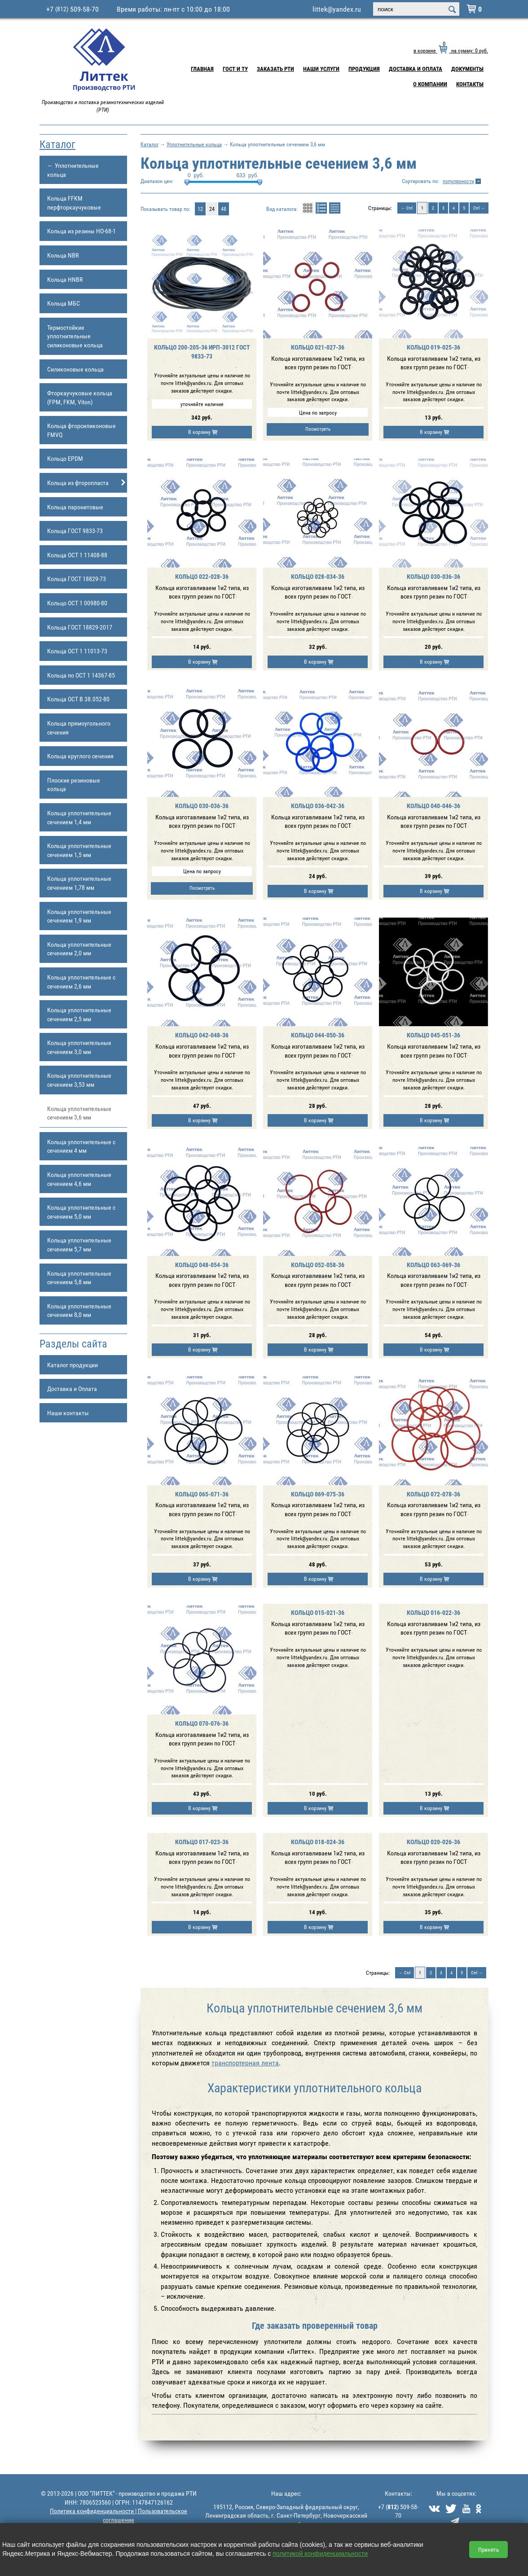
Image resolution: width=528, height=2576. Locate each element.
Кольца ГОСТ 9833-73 (75, 530)
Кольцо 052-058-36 (317, 1264)
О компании (430, 84)
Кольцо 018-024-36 (317, 1841)
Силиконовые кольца (75, 369)
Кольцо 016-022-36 (433, 1612)
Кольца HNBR (65, 279)
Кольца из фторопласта (87, 483)
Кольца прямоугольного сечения (78, 727)
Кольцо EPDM (65, 458)
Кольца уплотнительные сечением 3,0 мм (79, 1047)
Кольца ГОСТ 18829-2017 (79, 627)
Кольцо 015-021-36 (317, 1612)
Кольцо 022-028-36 (202, 576)
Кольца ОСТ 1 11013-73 (77, 651)
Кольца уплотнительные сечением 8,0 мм (79, 1310)
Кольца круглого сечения (80, 756)
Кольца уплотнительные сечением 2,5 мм (79, 1014)
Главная (202, 69)
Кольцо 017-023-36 (202, 1841)
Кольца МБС (63, 303)
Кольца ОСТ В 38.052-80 (78, 699)
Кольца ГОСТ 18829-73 (76, 578)
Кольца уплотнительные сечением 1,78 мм (79, 883)
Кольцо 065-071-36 (202, 1494)
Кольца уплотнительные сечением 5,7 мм (79, 1244)
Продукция (364, 69)
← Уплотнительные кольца (73, 170)
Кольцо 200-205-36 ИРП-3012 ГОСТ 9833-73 (202, 351)
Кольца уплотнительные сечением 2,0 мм (79, 949)
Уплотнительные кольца (194, 144)
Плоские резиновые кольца (73, 784)
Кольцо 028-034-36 (317, 576)
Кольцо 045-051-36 (433, 1035)
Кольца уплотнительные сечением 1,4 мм (79, 817)
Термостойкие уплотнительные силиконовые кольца (75, 336)
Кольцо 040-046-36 (433, 805)
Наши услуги (321, 69)
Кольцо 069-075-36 (317, 1494)
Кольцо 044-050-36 (317, 1035)
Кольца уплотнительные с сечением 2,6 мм (81, 981)
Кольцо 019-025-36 (433, 347)
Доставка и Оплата (415, 69)
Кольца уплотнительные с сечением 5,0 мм (81, 1211)
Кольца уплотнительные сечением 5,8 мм (79, 1277)
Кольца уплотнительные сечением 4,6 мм (79, 1179)
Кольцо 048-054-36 (202, 1264)
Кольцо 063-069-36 (433, 1264)
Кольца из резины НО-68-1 (81, 231)
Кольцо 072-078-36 (433, 1494)
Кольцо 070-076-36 (202, 1723)
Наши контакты (68, 1412)
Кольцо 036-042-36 (317, 805)
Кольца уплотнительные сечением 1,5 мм (79, 850)
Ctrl (409, 208)
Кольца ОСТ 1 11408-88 (77, 555)
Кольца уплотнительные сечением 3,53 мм (79, 1080)
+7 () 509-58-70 (398, 2511)
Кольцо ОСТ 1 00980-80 (77, 603)
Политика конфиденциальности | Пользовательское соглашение (118, 2515)
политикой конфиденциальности (320, 2553)
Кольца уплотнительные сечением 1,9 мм (79, 916)
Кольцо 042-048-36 (202, 1035)
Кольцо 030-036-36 (433, 576)
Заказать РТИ (275, 69)
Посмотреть (317, 428)
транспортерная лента (245, 2063)
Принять (488, 2549)
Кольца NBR (63, 255)
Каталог (57, 144)
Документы (467, 69)
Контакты (470, 84)
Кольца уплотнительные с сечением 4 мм (81, 1146)
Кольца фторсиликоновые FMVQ (81, 430)
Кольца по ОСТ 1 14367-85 (81, 675)
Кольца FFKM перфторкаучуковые (74, 202)
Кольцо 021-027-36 (317, 347)
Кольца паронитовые (75, 507)
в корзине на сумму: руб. (451, 50)
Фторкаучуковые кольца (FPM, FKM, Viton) (79, 397)
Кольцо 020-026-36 (433, 1841)
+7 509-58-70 (72, 9)
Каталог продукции (72, 1364)
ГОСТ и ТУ (235, 69)
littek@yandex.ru (336, 9)
